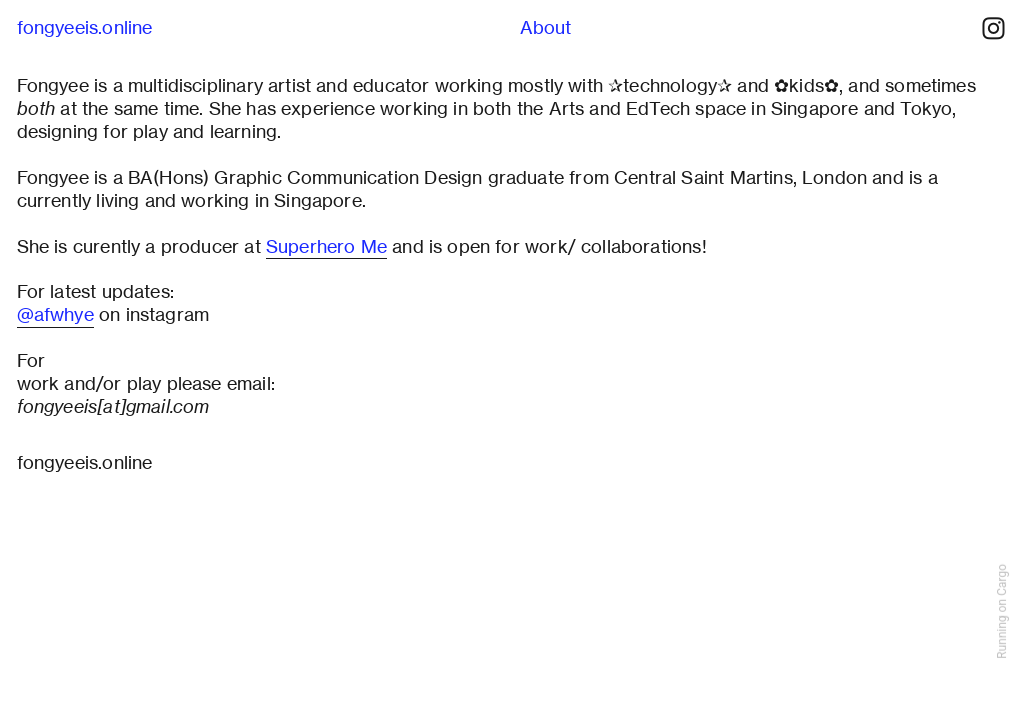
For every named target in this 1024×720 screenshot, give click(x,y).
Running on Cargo (1002, 611)
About (546, 27)
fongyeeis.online (85, 27)
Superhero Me (326, 246)
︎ (993, 29)
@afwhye (55, 314)
